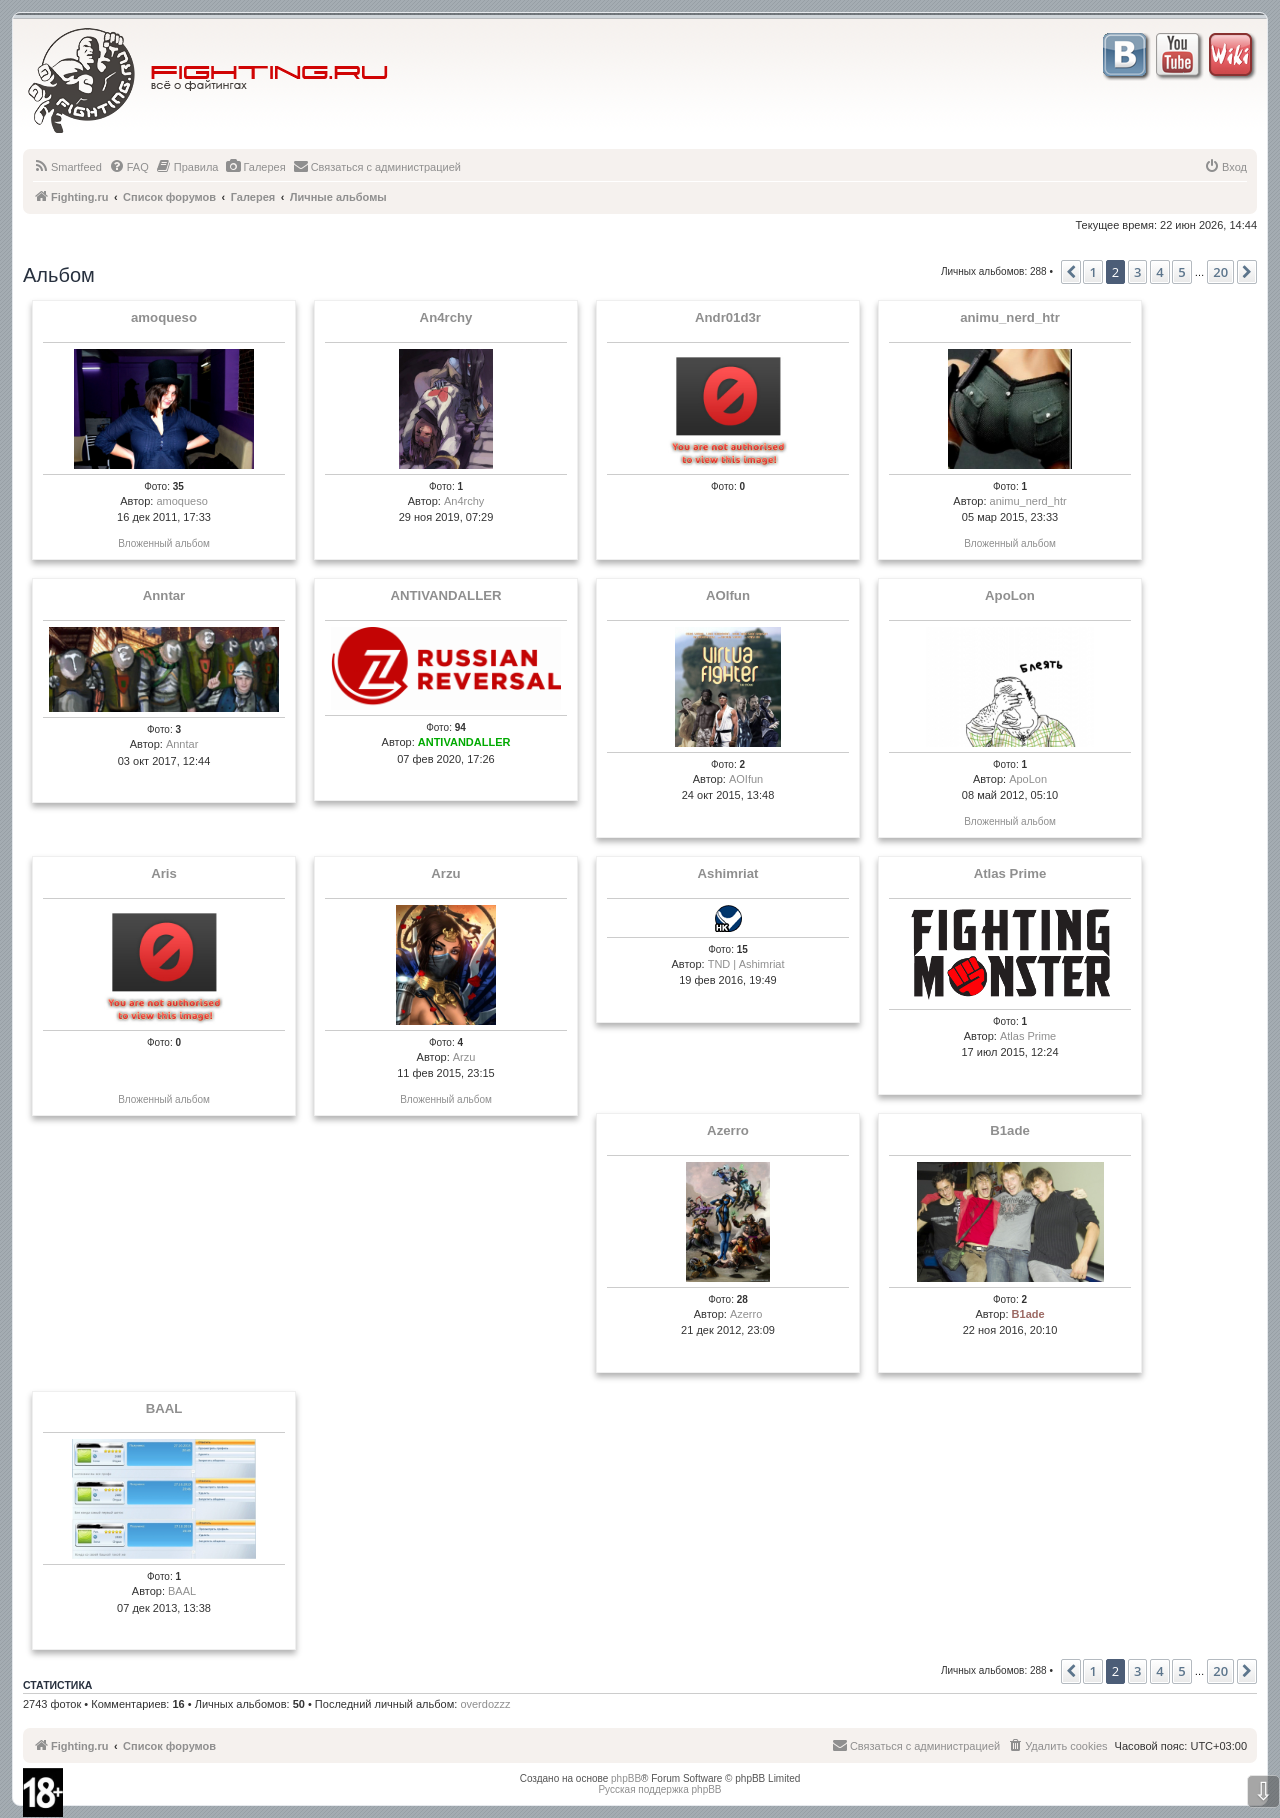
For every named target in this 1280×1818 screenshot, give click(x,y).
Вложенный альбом (164, 543)
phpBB (626, 1778)
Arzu (445, 874)
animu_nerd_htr (1010, 318)
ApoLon (1010, 596)
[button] (1071, 272)
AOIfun (728, 596)
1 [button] (1092, 272)
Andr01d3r (728, 318)
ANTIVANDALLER (445, 596)
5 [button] (1181, 272)
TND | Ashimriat (746, 964)
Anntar (164, 596)
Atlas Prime (1010, 874)
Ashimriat (728, 874)
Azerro (728, 1131)
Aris (164, 874)
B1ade (1010, 1131)
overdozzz (485, 1704)
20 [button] (1220, 272)
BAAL (164, 1409)
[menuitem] (67, 167)
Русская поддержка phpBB (659, 1789)
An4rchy (446, 318)
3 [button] (1137, 272)
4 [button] (1159, 272)
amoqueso (164, 318)
